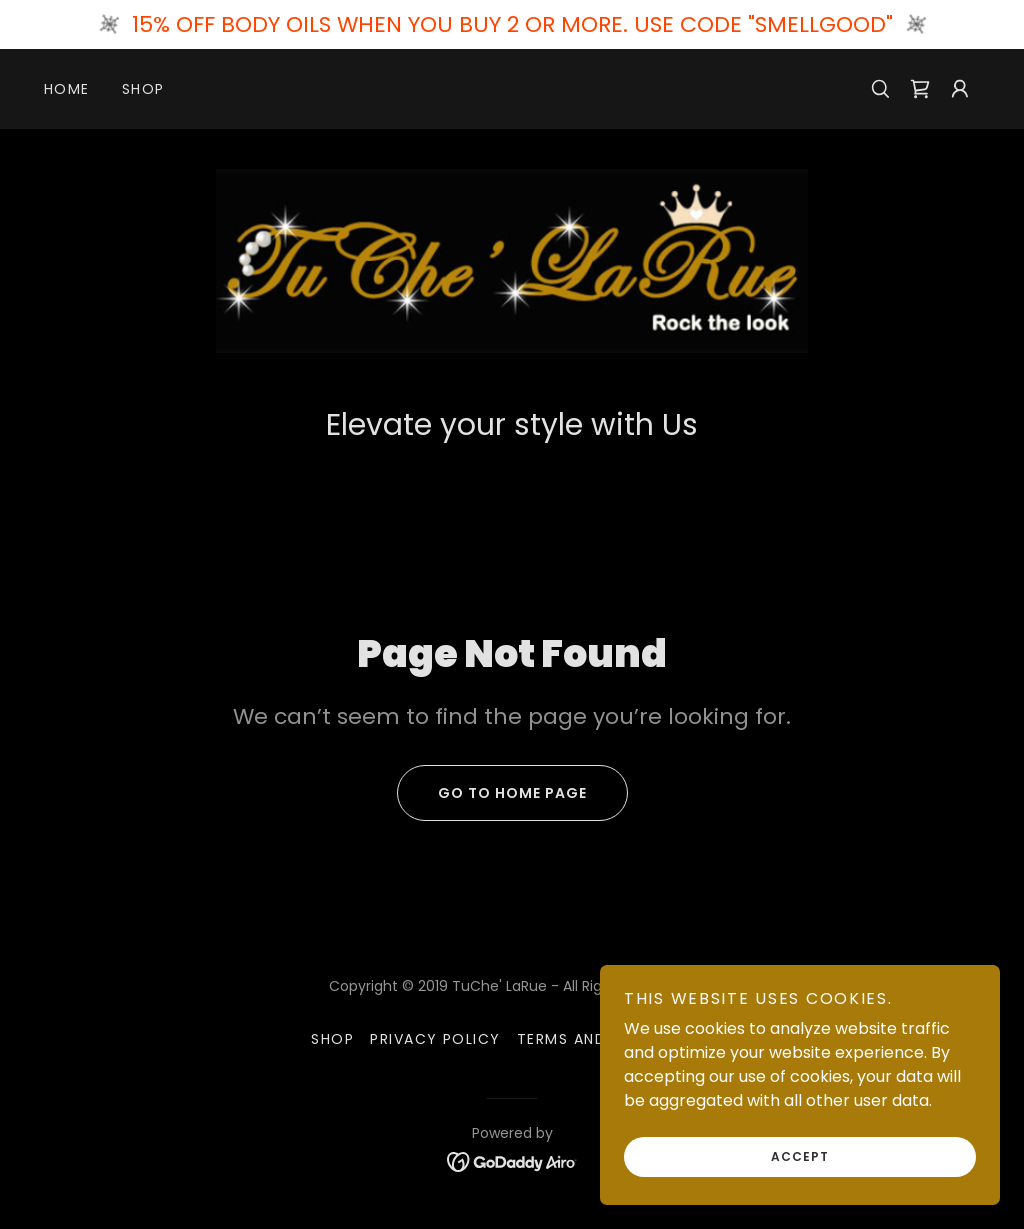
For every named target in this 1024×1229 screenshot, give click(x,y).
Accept (800, 1156)
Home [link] (67, 89)
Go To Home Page (492, 793)
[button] (960, 89)
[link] (920, 89)
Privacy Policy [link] (435, 1039)
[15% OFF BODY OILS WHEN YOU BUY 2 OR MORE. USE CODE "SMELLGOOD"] (512, 24)
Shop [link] (143, 89)
